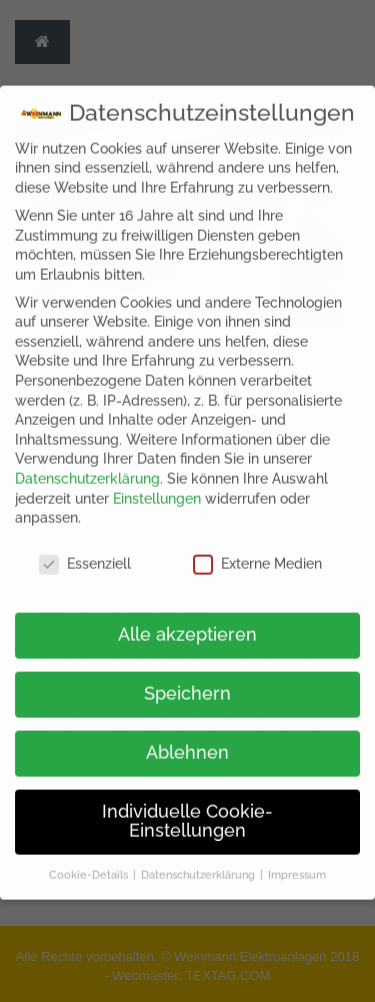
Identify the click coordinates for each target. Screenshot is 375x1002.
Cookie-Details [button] (90, 863)
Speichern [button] (187, 682)
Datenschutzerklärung (87, 467)
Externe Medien (257, 552)
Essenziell (85, 552)
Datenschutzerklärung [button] (199, 863)
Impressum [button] (297, 863)
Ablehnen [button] (187, 741)
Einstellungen (157, 487)
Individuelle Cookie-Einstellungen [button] (187, 810)
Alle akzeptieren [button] (187, 623)
